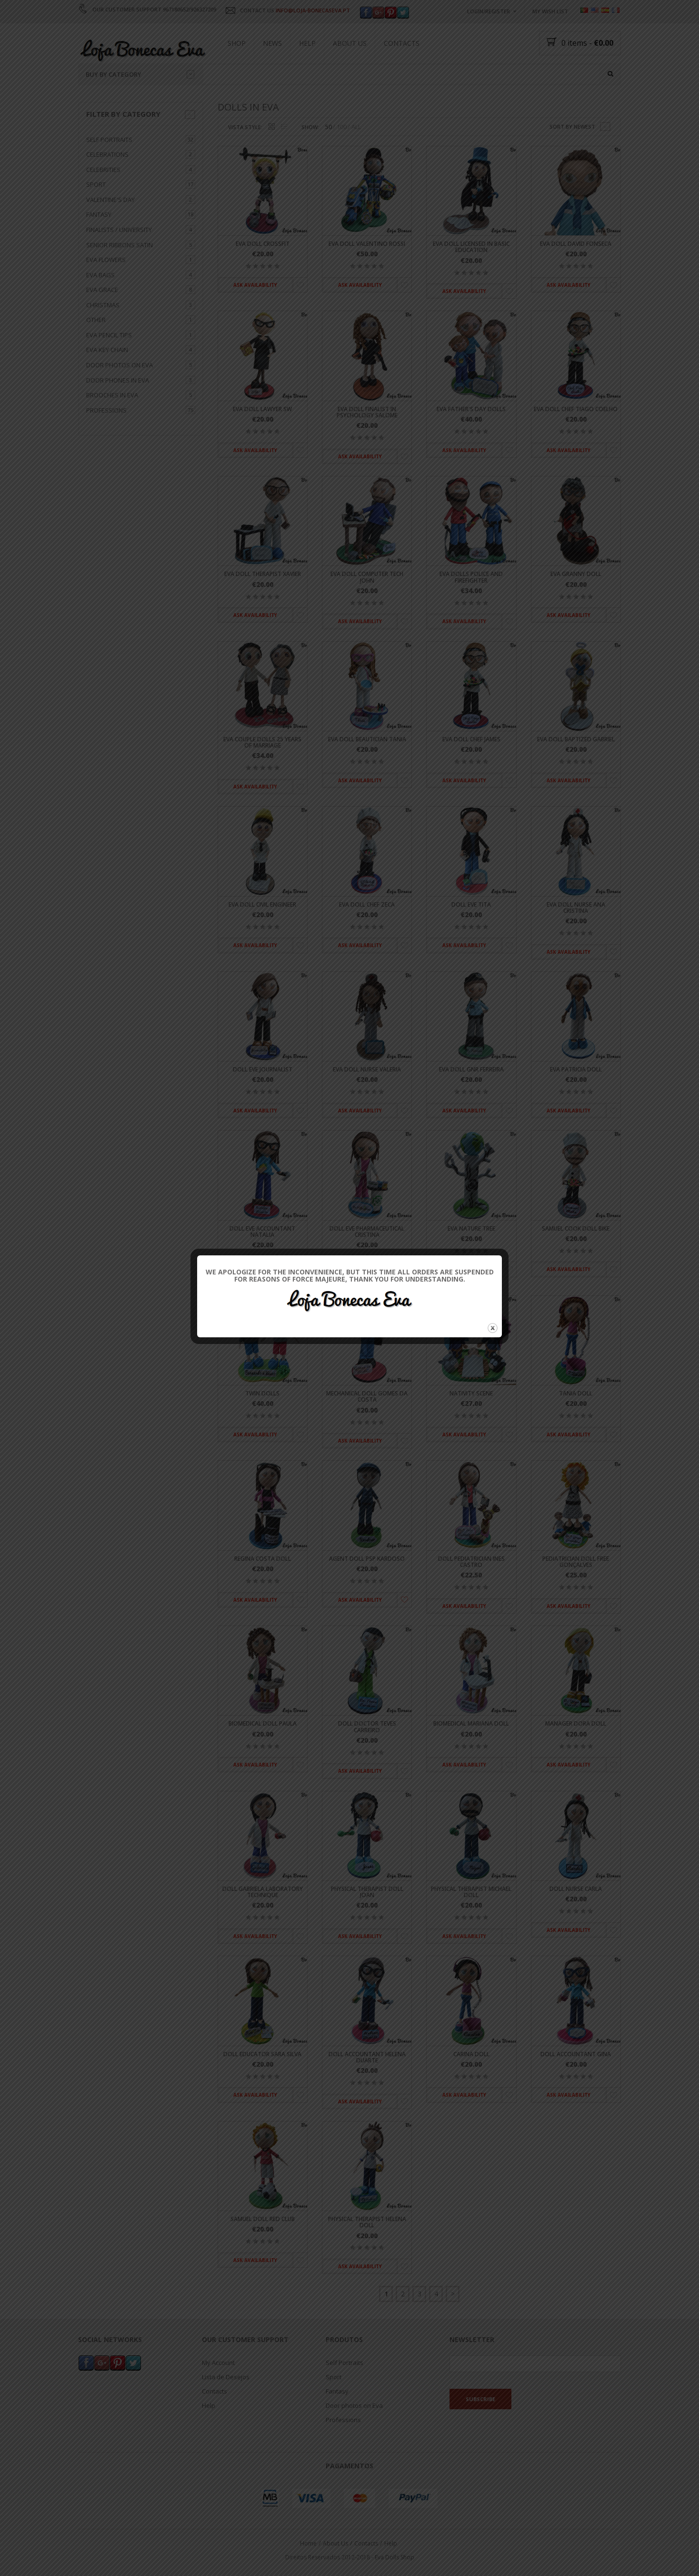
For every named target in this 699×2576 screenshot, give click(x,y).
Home (308, 2544)
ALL (356, 127)
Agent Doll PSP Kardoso (367, 1559)
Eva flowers (106, 259)
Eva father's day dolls (471, 409)
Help (307, 43)
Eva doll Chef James (471, 739)
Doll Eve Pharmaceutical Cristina (367, 1231)
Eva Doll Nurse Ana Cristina (576, 907)
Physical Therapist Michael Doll (471, 1892)
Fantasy (98, 215)
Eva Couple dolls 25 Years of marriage (262, 742)
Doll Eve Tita (471, 904)
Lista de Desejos (226, 2377)
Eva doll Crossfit (263, 244)
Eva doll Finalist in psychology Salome (367, 412)
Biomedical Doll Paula (263, 1724)
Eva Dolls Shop (394, 2557)
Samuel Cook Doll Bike (575, 1228)
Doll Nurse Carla (575, 1889)
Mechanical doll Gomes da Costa (367, 1397)
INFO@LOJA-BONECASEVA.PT (313, 10)
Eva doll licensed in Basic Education (471, 247)
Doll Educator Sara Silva (262, 2054)
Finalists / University (119, 229)
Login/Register (488, 11)
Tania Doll (575, 1394)
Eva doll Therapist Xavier (262, 574)
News (272, 43)
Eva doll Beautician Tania (367, 739)
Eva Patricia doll (576, 1070)
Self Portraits (109, 139)
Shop (237, 43)
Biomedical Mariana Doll (471, 1724)
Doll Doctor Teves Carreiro (367, 1727)
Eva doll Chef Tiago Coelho (576, 409)
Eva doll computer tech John (366, 577)
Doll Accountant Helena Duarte (367, 2057)
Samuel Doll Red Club (262, 2219)
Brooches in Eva (112, 395)
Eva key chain (107, 350)
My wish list (550, 11)
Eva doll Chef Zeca (367, 904)
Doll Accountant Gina (575, 2054)
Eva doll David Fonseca (575, 244)
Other (96, 320)
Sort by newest (572, 126)
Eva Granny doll (575, 574)
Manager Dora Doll (575, 1724)
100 (342, 127)
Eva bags (100, 275)
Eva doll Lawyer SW (262, 409)
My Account (218, 2362)
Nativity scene (471, 1394)
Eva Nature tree (471, 1228)
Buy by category (140, 74)
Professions (106, 410)
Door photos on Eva (119, 365)
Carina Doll (471, 2054)
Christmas (103, 305)
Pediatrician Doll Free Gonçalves (575, 1562)
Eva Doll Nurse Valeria (367, 1070)
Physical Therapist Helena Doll (367, 2222)
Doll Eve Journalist (262, 1070)
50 (328, 127)
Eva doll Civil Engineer (262, 904)
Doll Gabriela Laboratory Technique (262, 1892)
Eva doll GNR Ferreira (471, 1070)
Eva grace (102, 289)
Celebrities (103, 169)
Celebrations (107, 154)
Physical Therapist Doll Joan (367, 1892)
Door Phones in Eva (117, 380)
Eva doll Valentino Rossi (367, 244)
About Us (350, 43)
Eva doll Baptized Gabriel (576, 739)
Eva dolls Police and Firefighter (471, 577)
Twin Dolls (262, 1394)
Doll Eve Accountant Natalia (262, 1231)
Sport (96, 185)
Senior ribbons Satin (119, 245)
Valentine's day (110, 199)
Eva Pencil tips (109, 335)
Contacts (401, 43)
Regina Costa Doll (262, 1559)
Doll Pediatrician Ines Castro (471, 1562)
